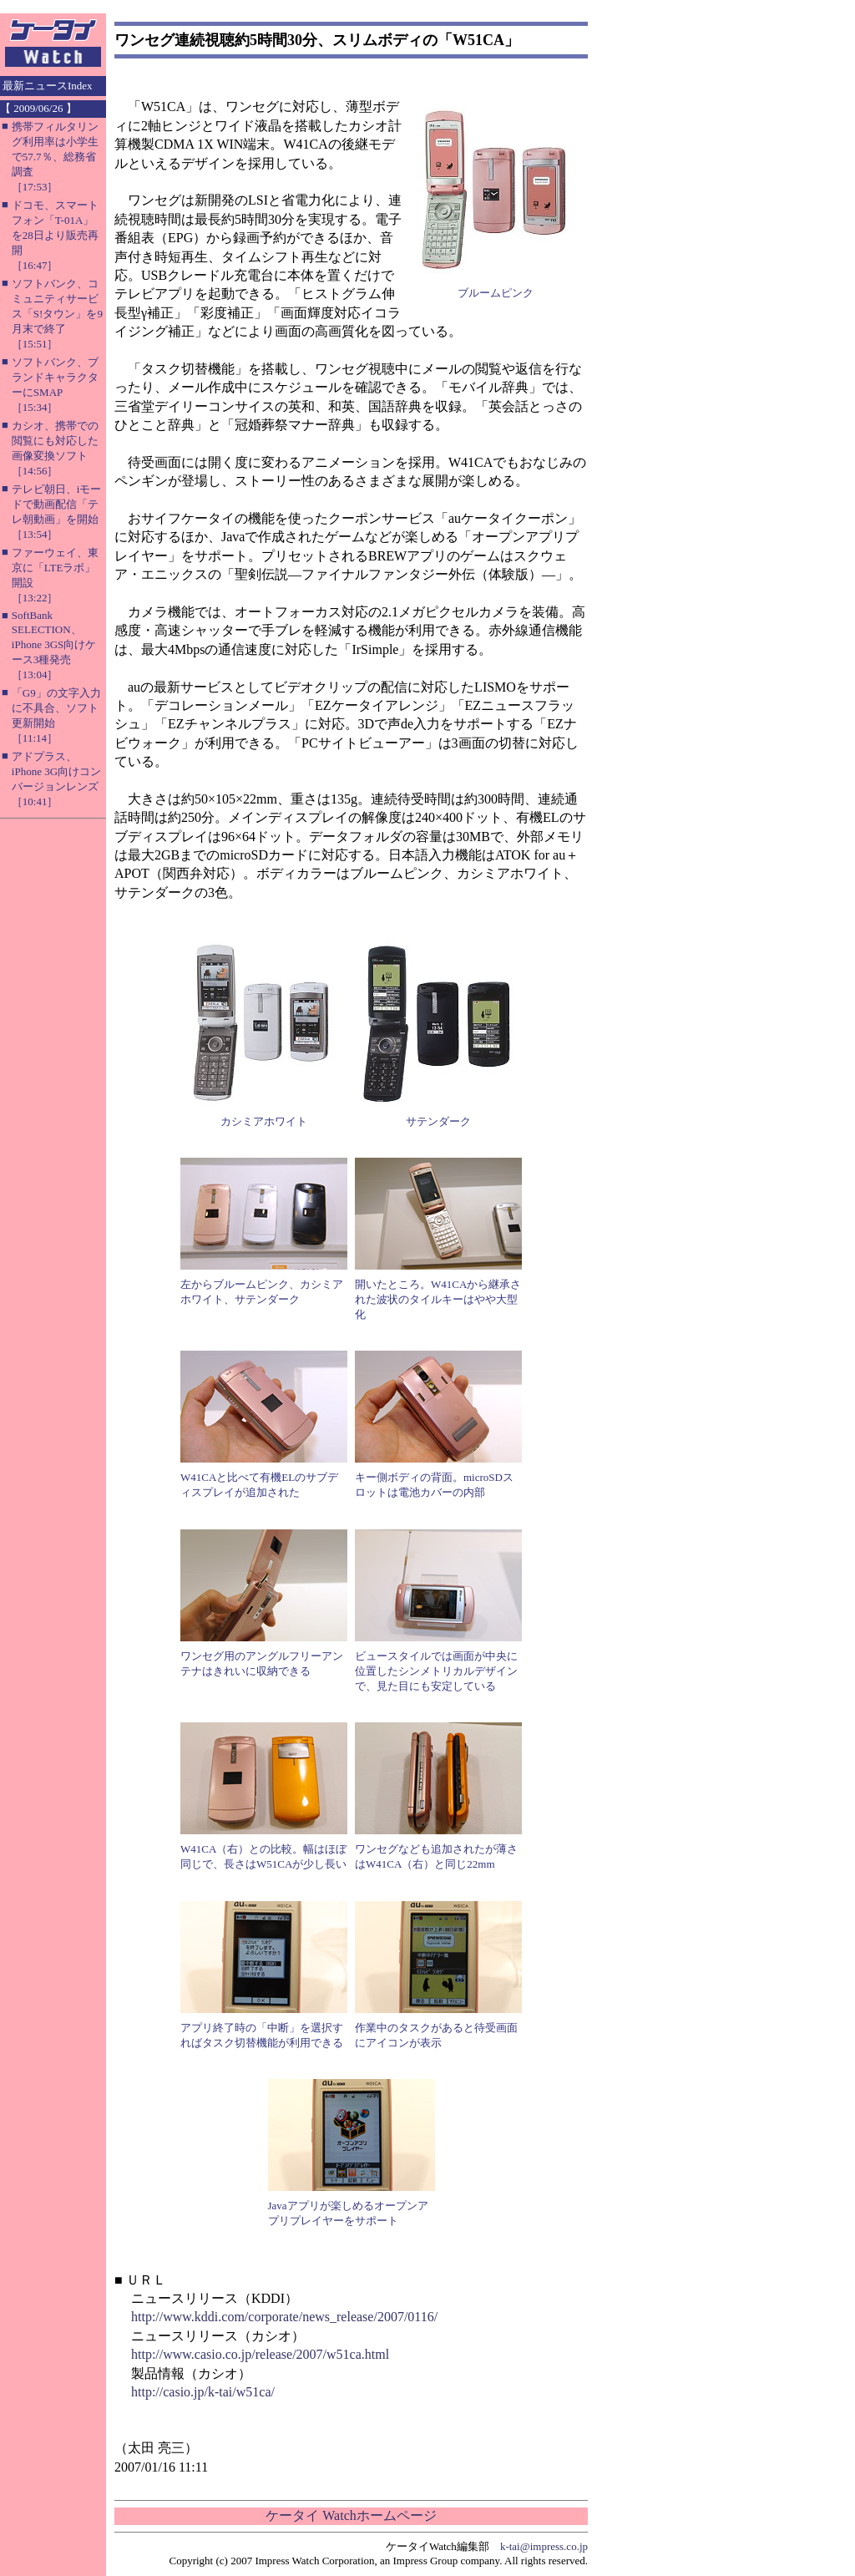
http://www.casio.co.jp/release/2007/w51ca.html (260, 2354)
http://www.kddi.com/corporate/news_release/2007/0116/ (284, 2317)
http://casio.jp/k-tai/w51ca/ (203, 2392)
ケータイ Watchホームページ (351, 2515)
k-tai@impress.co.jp (544, 2546)
